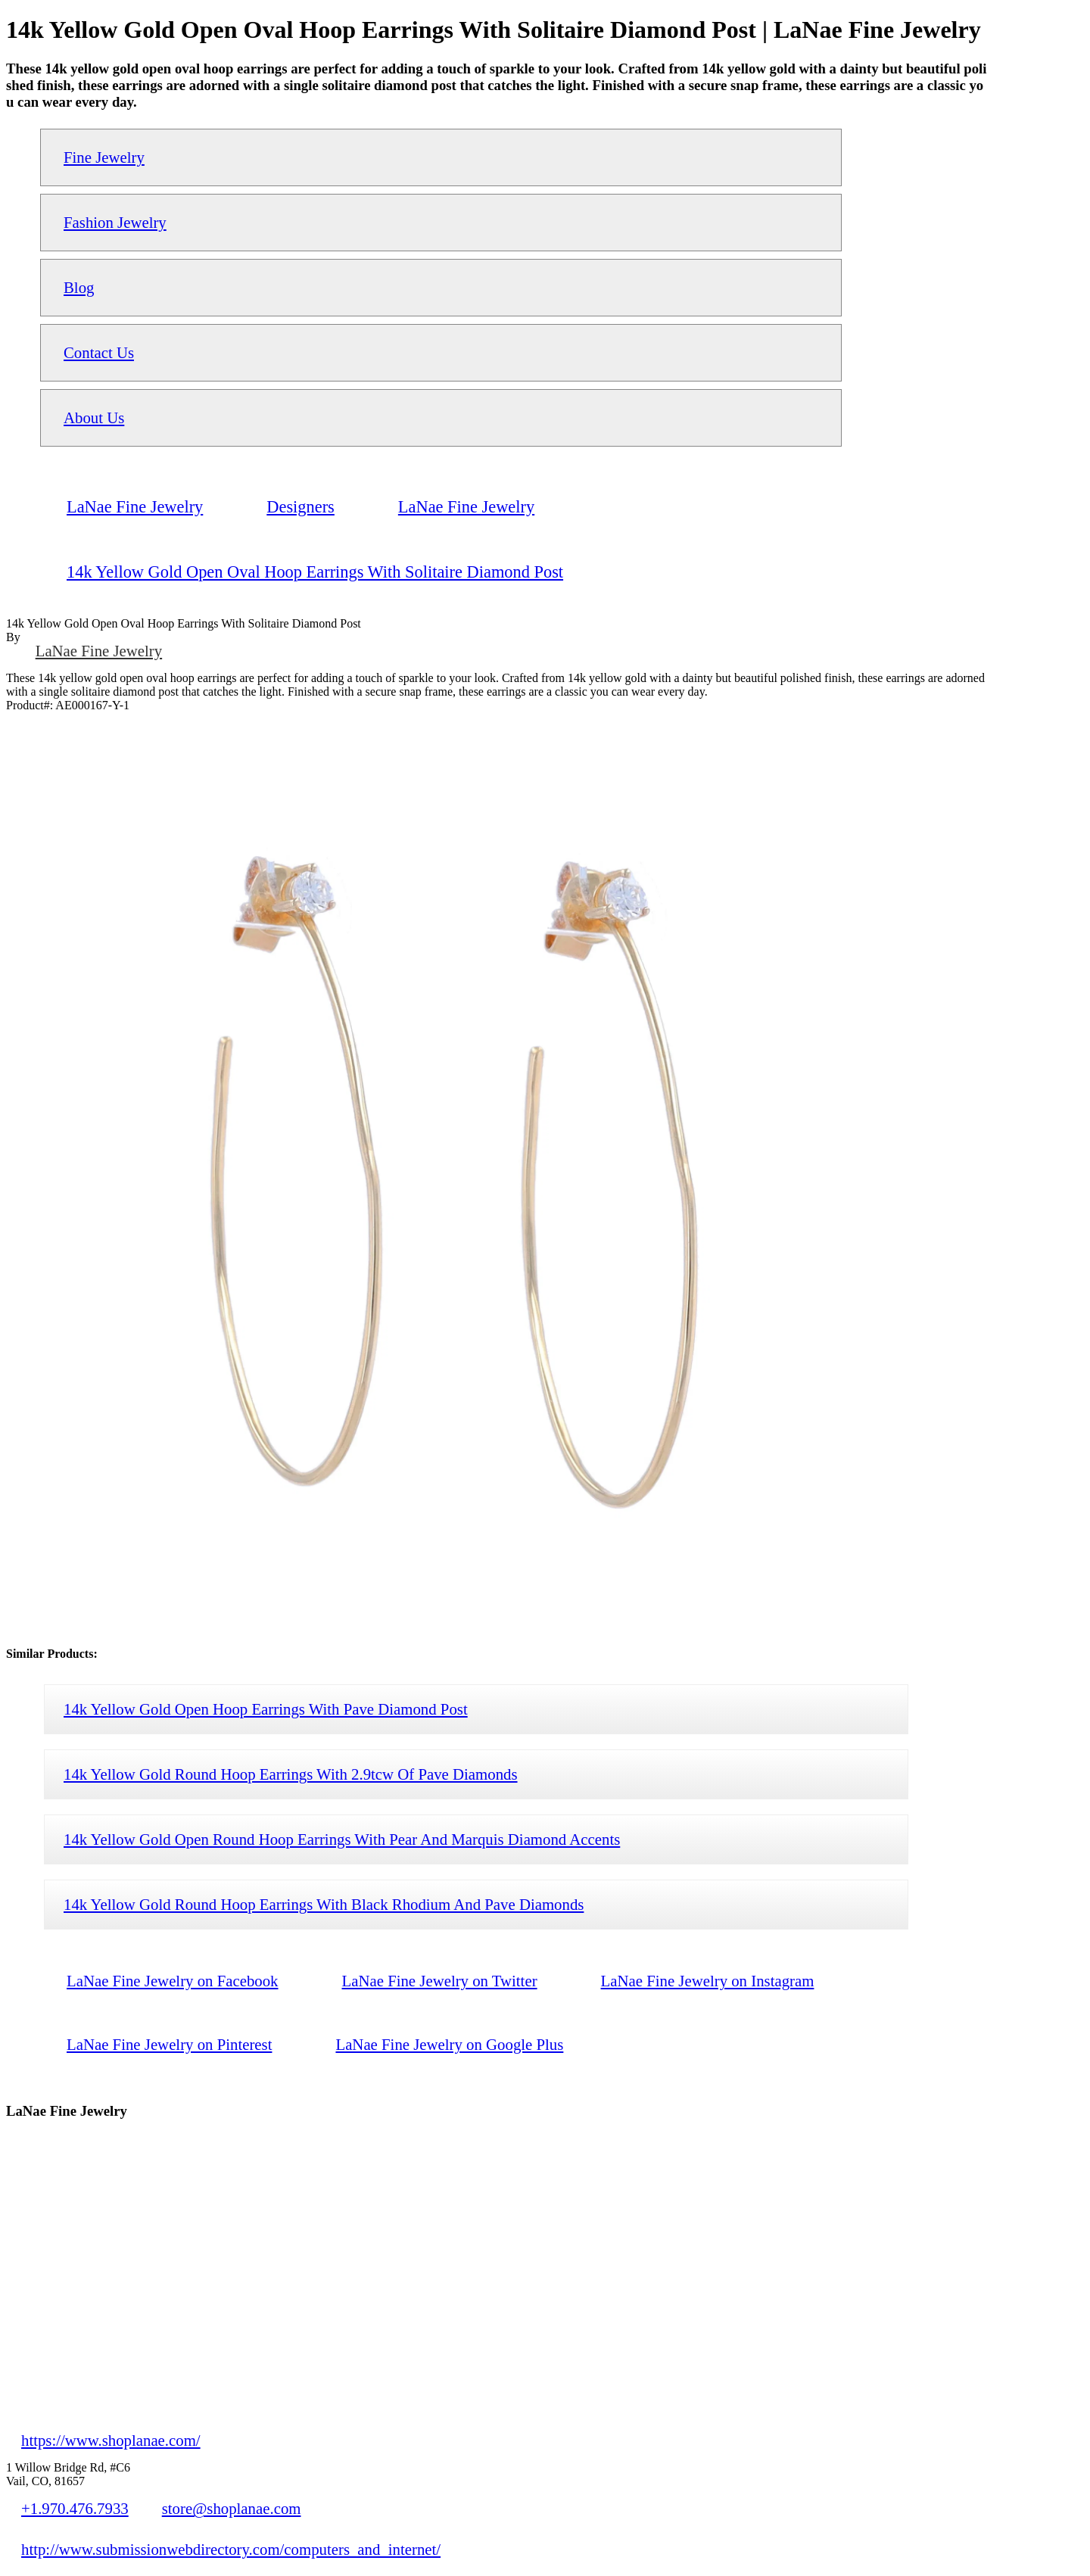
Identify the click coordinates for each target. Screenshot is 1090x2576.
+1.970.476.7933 (75, 2508)
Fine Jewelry (104, 157)
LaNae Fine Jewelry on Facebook (173, 1980)
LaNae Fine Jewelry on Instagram (707, 1980)
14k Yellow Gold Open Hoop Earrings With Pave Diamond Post (266, 1709)
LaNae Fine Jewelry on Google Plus (449, 2044)
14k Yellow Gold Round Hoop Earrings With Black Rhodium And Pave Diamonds (324, 1904)
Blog (79, 287)
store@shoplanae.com (231, 2508)
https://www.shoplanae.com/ (111, 2440)
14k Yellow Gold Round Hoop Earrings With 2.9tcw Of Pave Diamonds (291, 1774)
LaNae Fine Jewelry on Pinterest (169, 2044)
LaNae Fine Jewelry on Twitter (439, 1980)
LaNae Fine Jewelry (99, 650)
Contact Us (99, 352)
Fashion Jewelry (115, 222)
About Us (94, 417)
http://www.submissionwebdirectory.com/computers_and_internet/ (231, 2549)
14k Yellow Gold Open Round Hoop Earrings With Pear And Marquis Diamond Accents (342, 1839)
